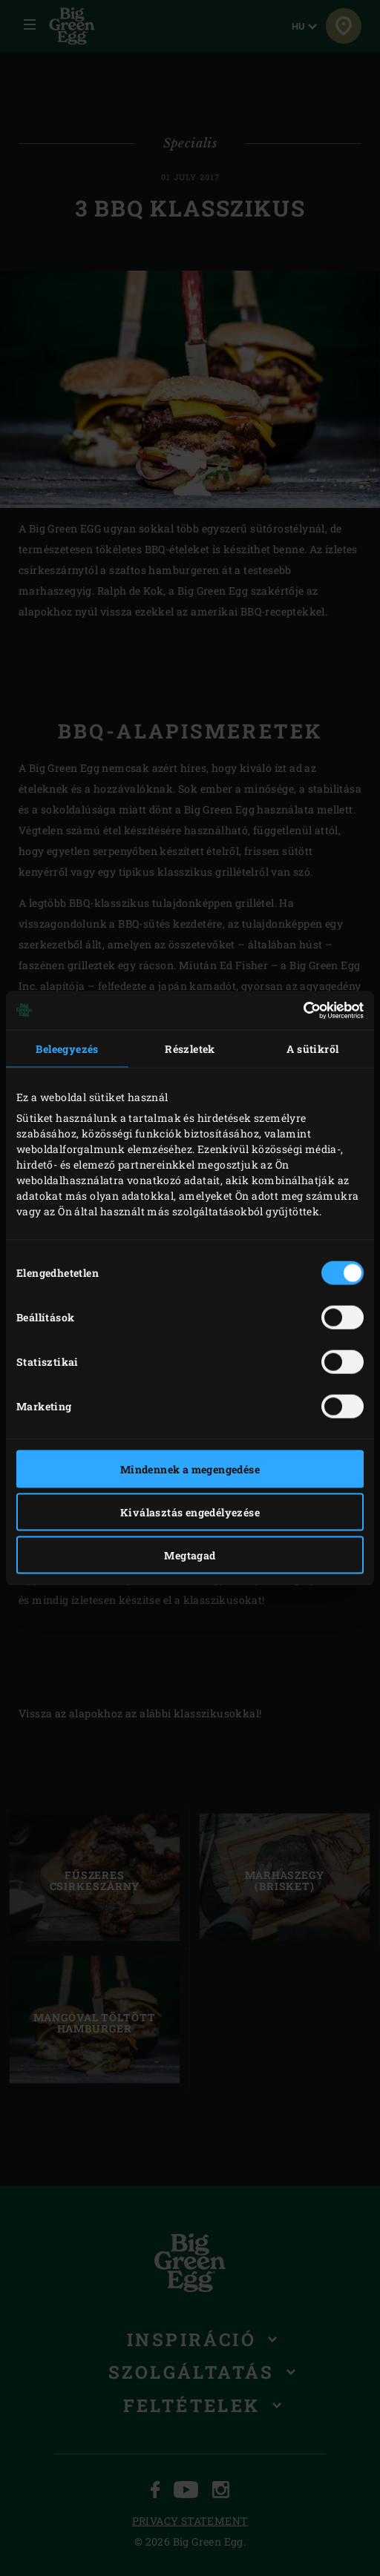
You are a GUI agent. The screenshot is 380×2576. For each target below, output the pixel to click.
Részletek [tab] (190, 1048)
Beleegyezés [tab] (67, 1048)
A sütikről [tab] (312, 1048)
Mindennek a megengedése (190, 1469)
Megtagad (189, 1555)
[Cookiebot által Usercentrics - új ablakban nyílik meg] (299, 1011)
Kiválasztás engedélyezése (190, 1512)
